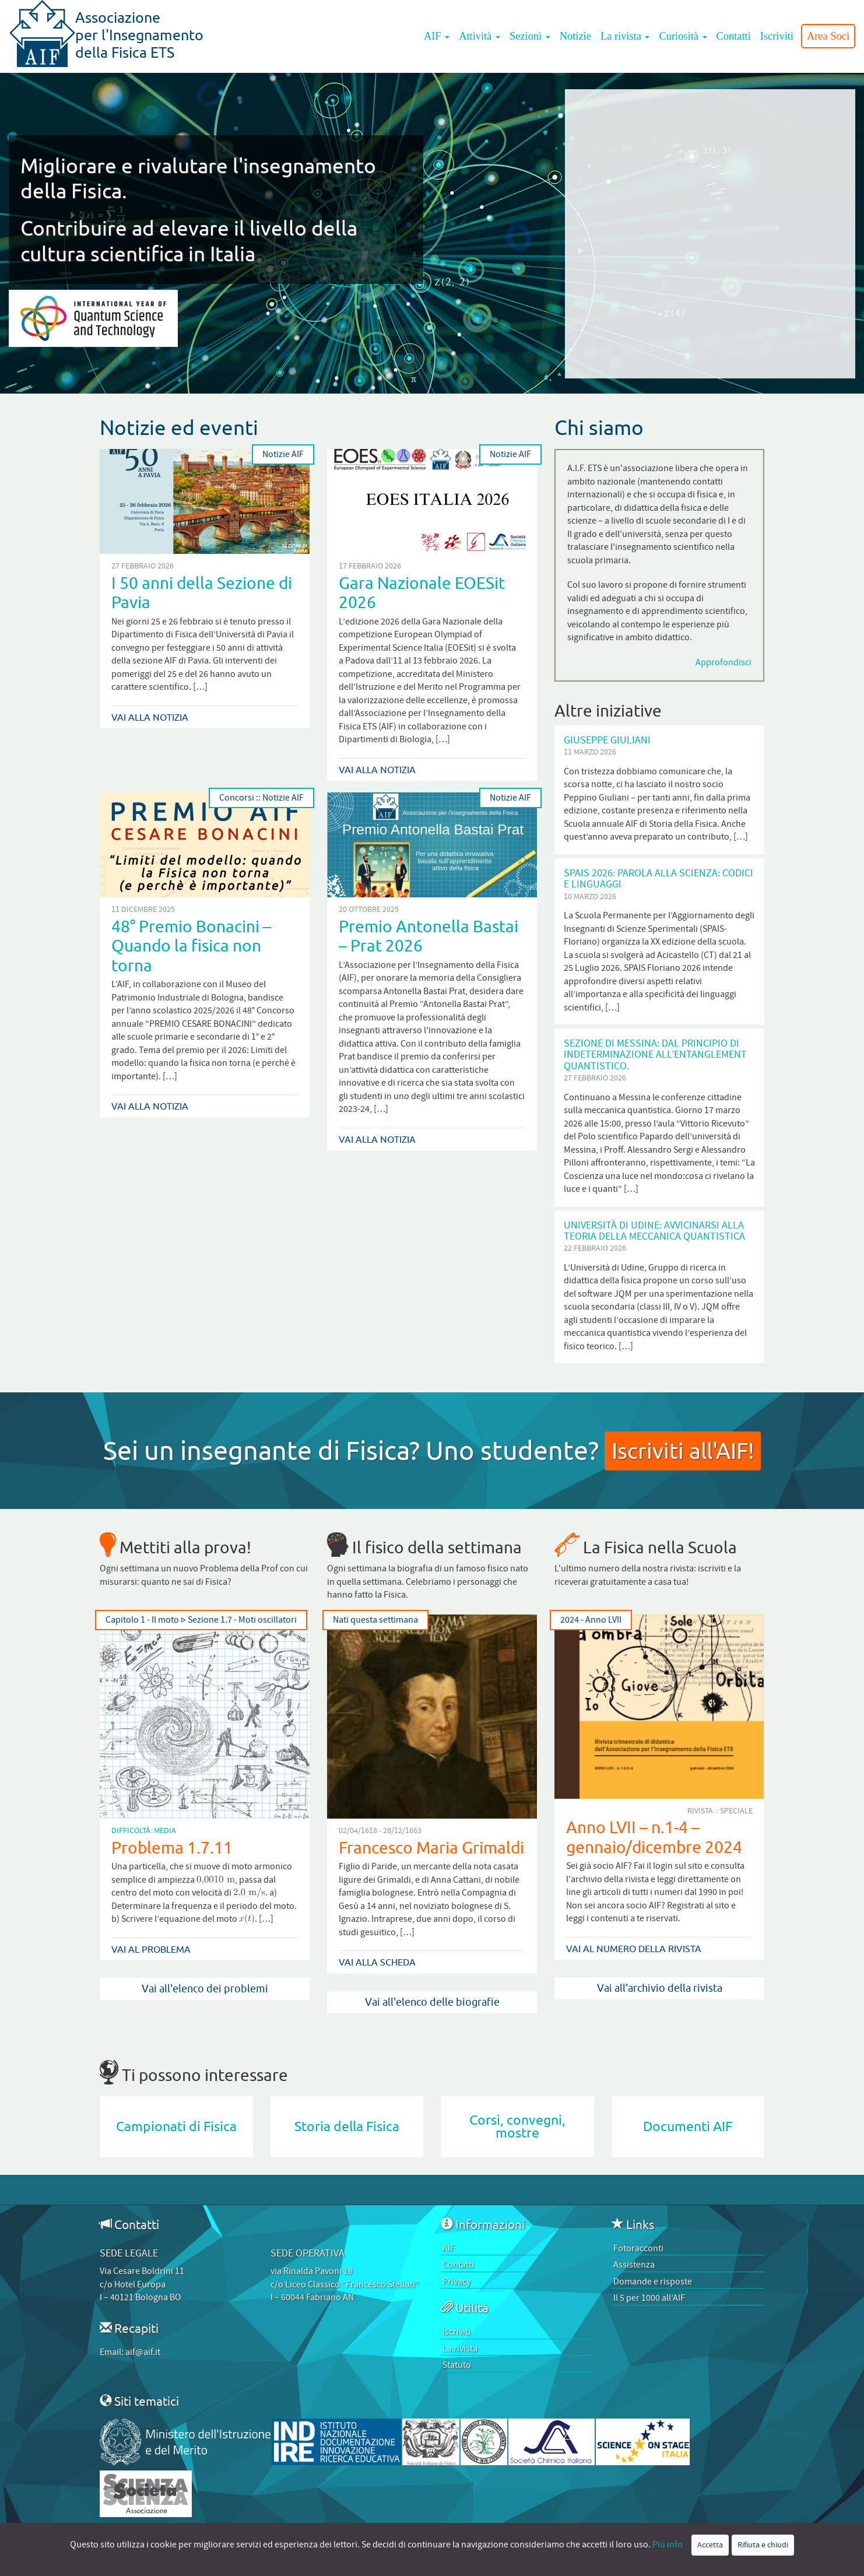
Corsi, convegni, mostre (517, 2127)
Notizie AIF (283, 454)
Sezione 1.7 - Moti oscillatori (242, 1620)
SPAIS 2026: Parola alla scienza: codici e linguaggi (658, 878)
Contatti (734, 36)
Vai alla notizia (149, 717)
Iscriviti (776, 36)
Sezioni (530, 36)
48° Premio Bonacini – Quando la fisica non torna (191, 946)
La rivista (625, 36)
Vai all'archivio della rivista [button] (659, 1988)
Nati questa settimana (375, 1620)
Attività (479, 36)
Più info (667, 2544)
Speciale (736, 1811)
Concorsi (236, 798)
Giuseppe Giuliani (607, 740)
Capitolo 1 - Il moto (142, 1620)
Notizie (575, 36)
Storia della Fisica (346, 2126)
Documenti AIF (687, 2126)
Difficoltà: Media (143, 1831)
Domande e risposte (652, 2281)
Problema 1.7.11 (172, 1847)
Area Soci (828, 36)
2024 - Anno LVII (590, 1620)
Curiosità (683, 36)
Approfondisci (723, 662)
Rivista (700, 1811)
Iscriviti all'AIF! (683, 1450)
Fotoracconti (638, 2248)
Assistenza (634, 2264)
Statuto (456, 2365)
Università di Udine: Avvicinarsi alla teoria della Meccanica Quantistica (654, 1231)
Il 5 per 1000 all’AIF (649, 2298)
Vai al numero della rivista (633, 1948)
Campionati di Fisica (176, 2126)
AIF (436, 36)
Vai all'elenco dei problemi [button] (205, 1988)
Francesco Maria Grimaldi (431, 1847)
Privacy (456, 2281)
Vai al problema (151, 1949)
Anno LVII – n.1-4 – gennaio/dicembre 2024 (654, 1836)
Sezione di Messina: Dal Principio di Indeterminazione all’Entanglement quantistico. (655, 1055)
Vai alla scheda (377, 1962)
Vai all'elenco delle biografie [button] (432, 2002)
